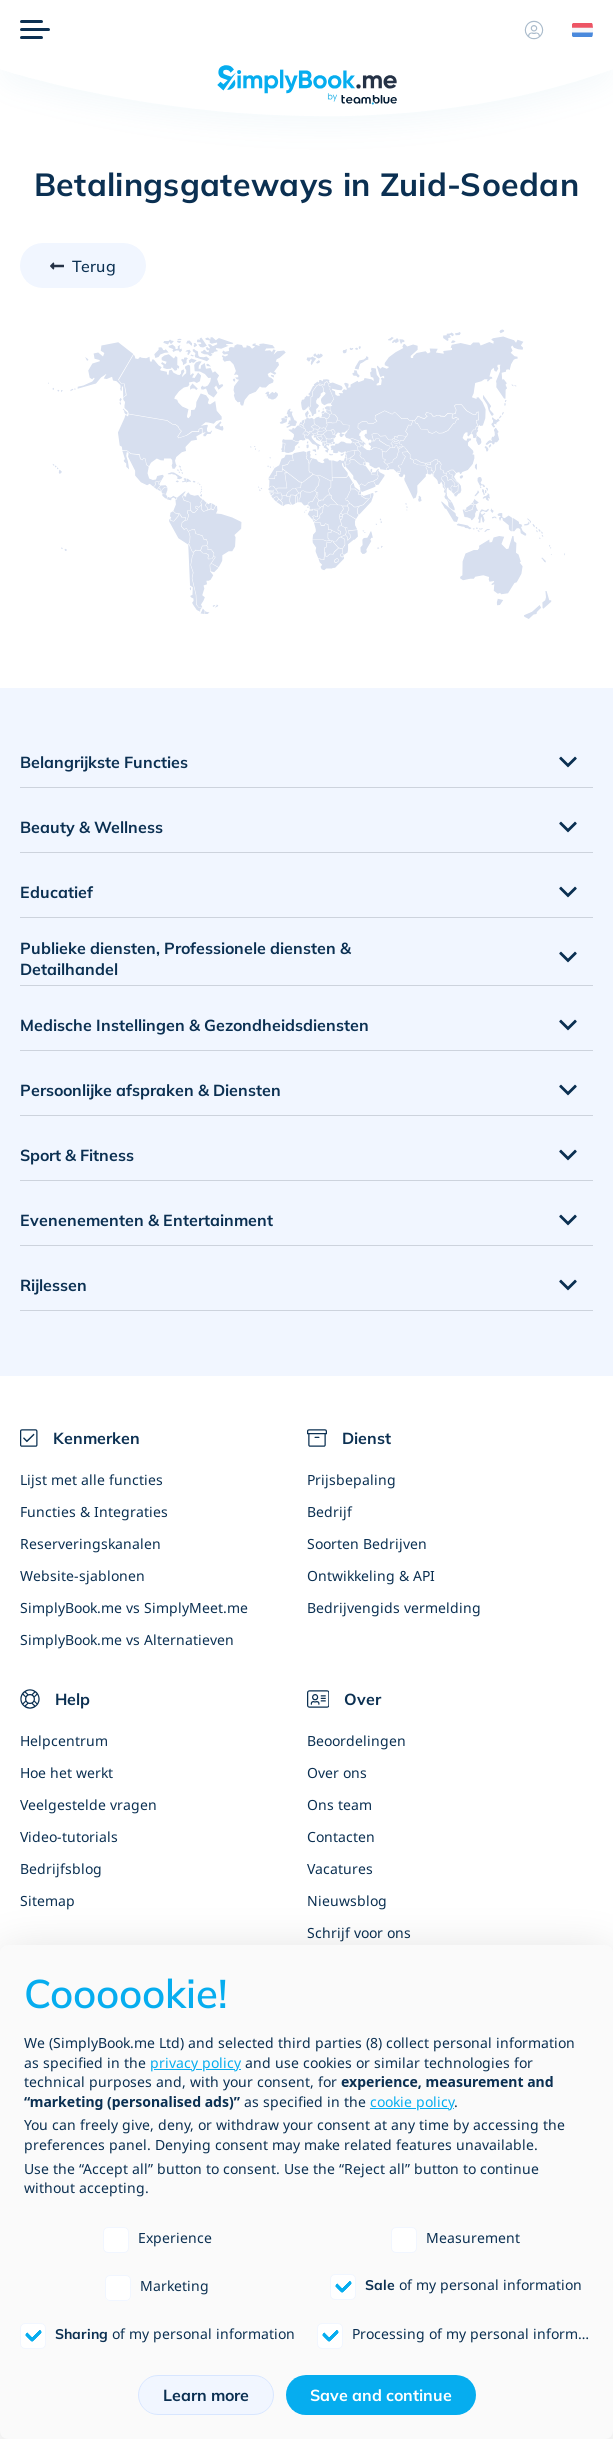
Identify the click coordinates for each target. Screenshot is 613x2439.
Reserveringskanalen (90, 1543)
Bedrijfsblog (61, 1868)
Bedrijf (329, 1511)
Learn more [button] (206, 2395)
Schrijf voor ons (359, 1932)
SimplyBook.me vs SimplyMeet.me (134, 1607)
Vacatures (340, 1868)
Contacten (341, 1836)
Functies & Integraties (94, 1511)
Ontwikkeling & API (371, 1575)
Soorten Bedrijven (367, 1543)
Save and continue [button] (381, 2395)
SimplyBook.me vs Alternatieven (127, 1639)
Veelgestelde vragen (88, 1804)
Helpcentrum (64, 1740)
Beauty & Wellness (91, 827)
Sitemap (47, 1900)
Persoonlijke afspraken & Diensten (150, 1090)
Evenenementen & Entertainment (146, 1220)
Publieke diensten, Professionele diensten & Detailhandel (185, 958)
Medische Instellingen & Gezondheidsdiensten (194, 1025)
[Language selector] (575, 30)
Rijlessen (53, 1285)
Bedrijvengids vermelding (394, 1607)
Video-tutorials (69, 1836)
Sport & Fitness (77, 1155)
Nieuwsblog (347, 1900)
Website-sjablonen (82, 1575)
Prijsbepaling (351, 1479)
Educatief (56, 892)
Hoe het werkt (66, 1772)
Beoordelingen (356, 1740)
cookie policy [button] (412, 2101)
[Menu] (35, 30)
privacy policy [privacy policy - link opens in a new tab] (195, 2062)
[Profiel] (534, 30)
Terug (94, 266)
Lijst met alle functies (91, 1479)
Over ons (337, 1772)
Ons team (339, 1804)
